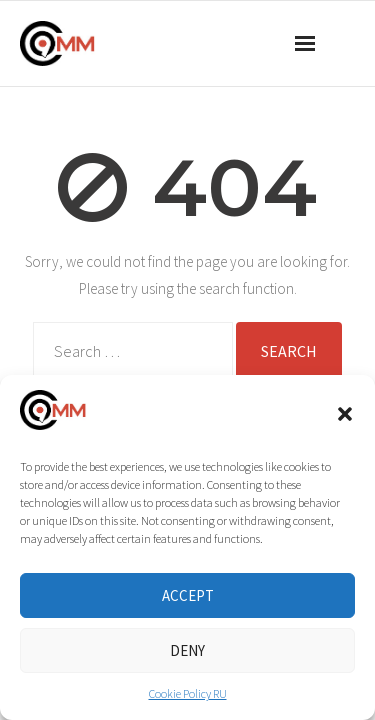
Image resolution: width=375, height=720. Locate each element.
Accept (188, 595)
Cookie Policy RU (188, 693)
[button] (345, 414)
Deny (187, 650)
